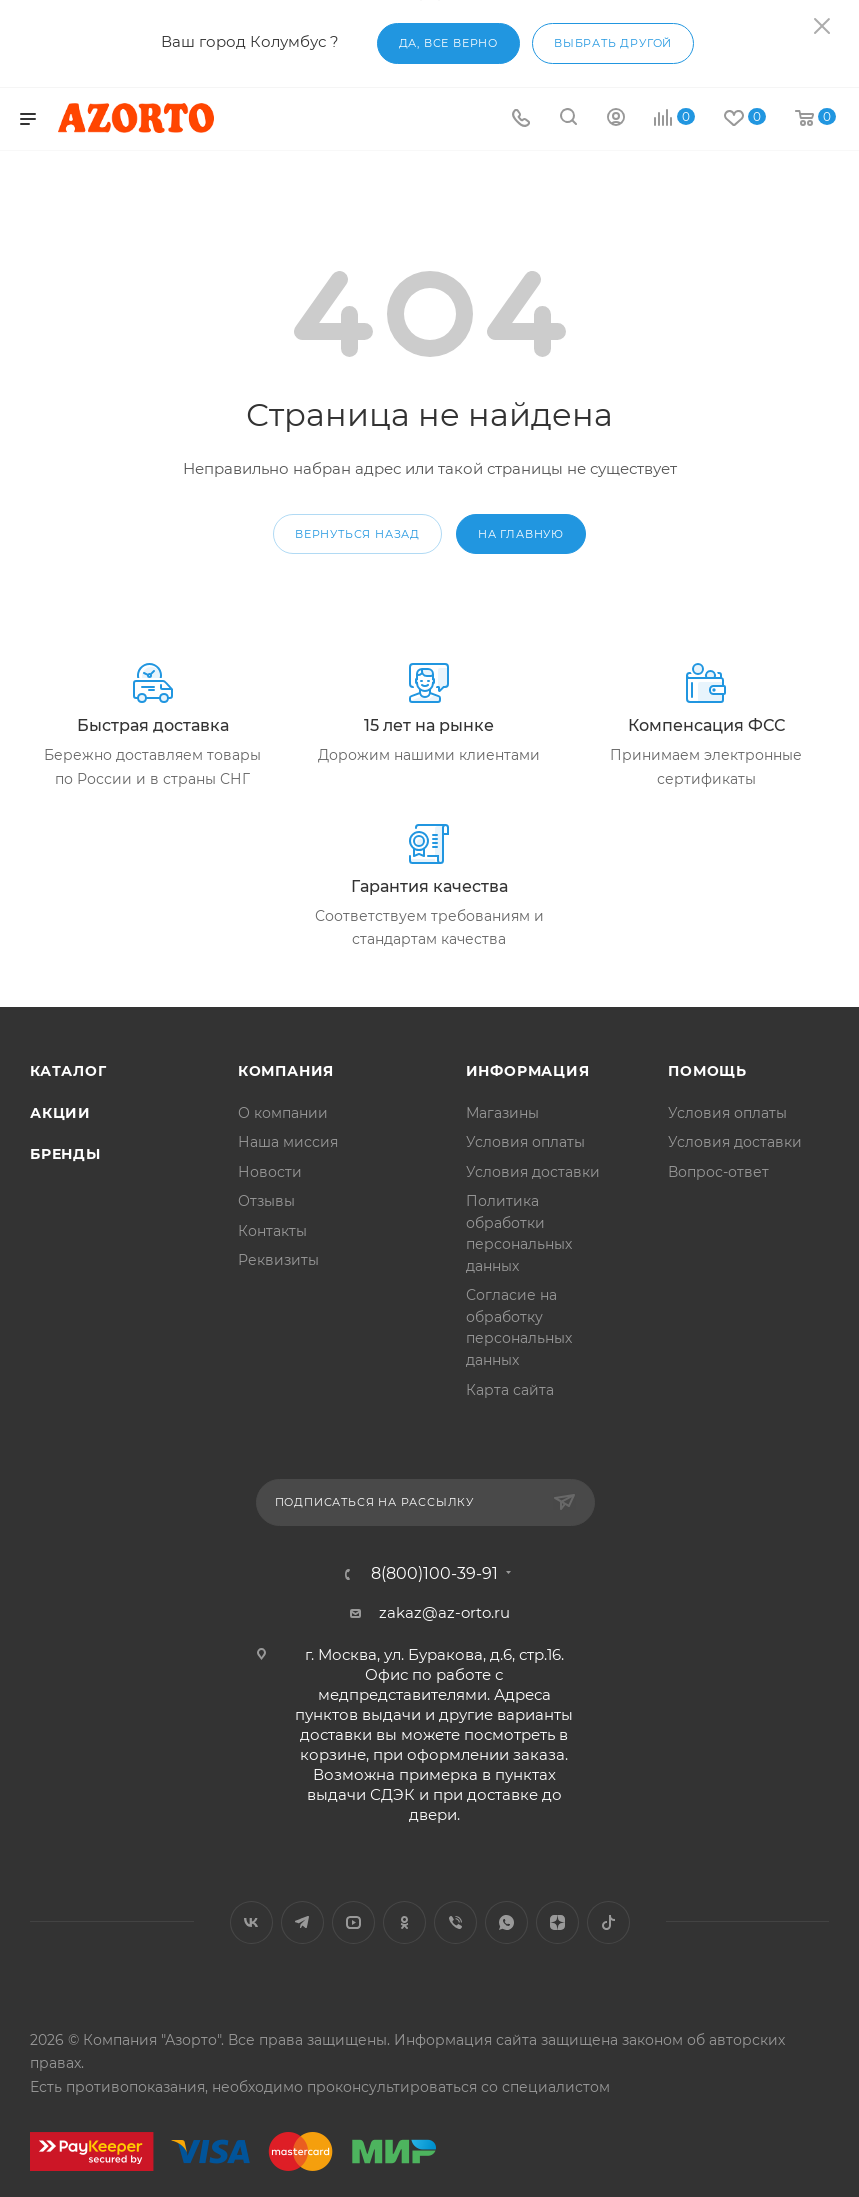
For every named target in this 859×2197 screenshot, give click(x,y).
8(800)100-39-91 (434, 1574)
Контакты (272, 1231)
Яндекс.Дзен (557, 1922)
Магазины (502, 1113)
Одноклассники (404, 1922)
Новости (270, 1172)
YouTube (353, 1922)
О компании (283, 1113)
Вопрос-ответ (718, 1172)
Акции (60, 1113)
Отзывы (266, 1201)
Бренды (65, 1154)
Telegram (302, 1922)
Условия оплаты (525, 1142)
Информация (528, 1071)
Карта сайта (510, 1390)
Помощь (707, 1071)
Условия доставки (533, 1172)
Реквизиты (278, 1260)
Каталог (68, 1071)
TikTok (608, 1922)
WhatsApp (506, 1922)
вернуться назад (357, 534)
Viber (455, 1922)
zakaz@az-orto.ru (444, 1612)
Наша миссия (288, 1142)
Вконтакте (251, 1922)
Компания (286, 1071)
